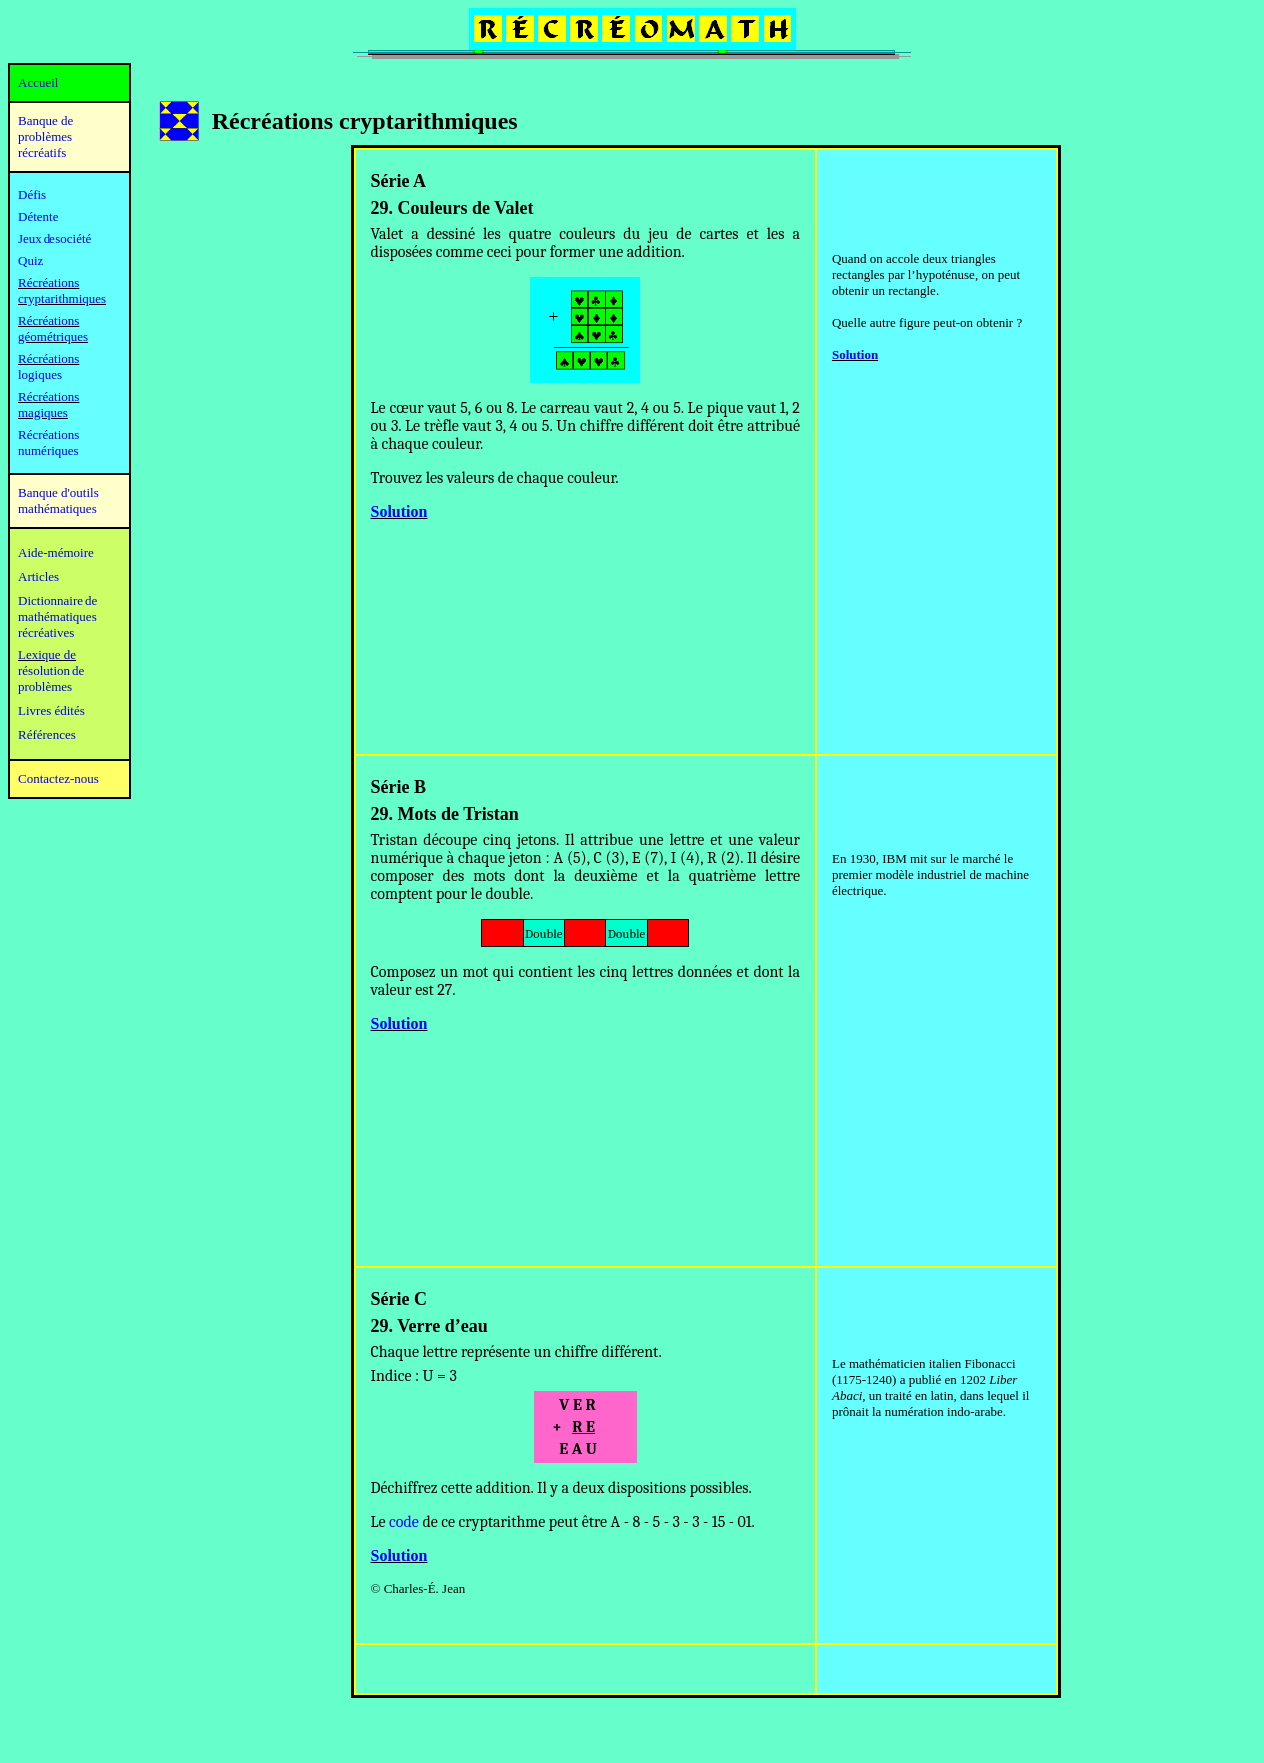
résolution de (51, 670)
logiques (40, 374)
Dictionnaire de (57, 600)
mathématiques (57, 616)
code (404, 1522)
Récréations (48, 358)
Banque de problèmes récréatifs (45, 136)
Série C (399, 1299)
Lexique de (47, 654)
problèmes (45, 686)
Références (47, 734)
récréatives (46, 632)
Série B (399, 787)
